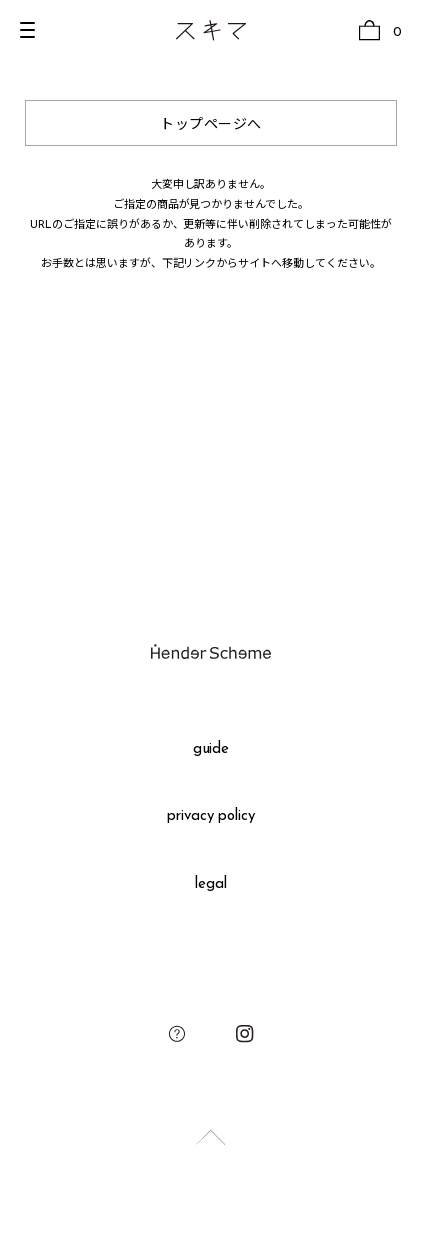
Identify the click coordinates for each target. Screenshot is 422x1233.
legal (211, 884)
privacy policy (211, 816)
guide (211, 749)
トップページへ (211, 125)
